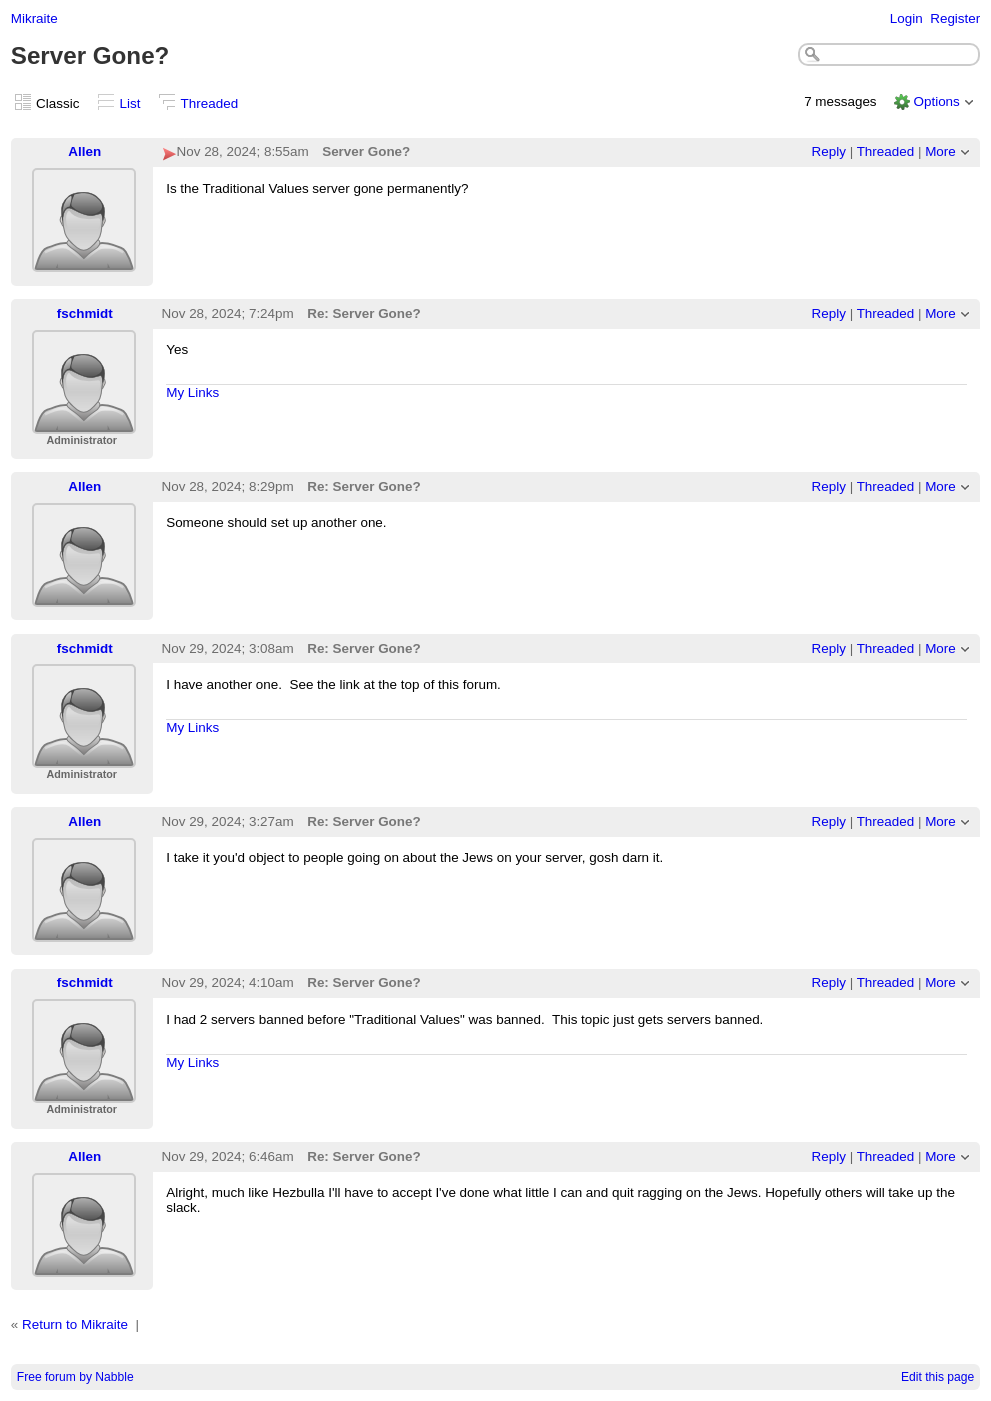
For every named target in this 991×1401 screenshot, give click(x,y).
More (940, 151)
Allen (84, 151)
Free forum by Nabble (75, 1377)
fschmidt (85, 313)
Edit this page (937, 1377)
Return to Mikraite (75, 1324)
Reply (829, 151)
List (130, 103)
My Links (192, 392)
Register (955, 18)
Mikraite (34, 18)
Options (936, 101)
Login (906, 18)
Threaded (210, 103)
